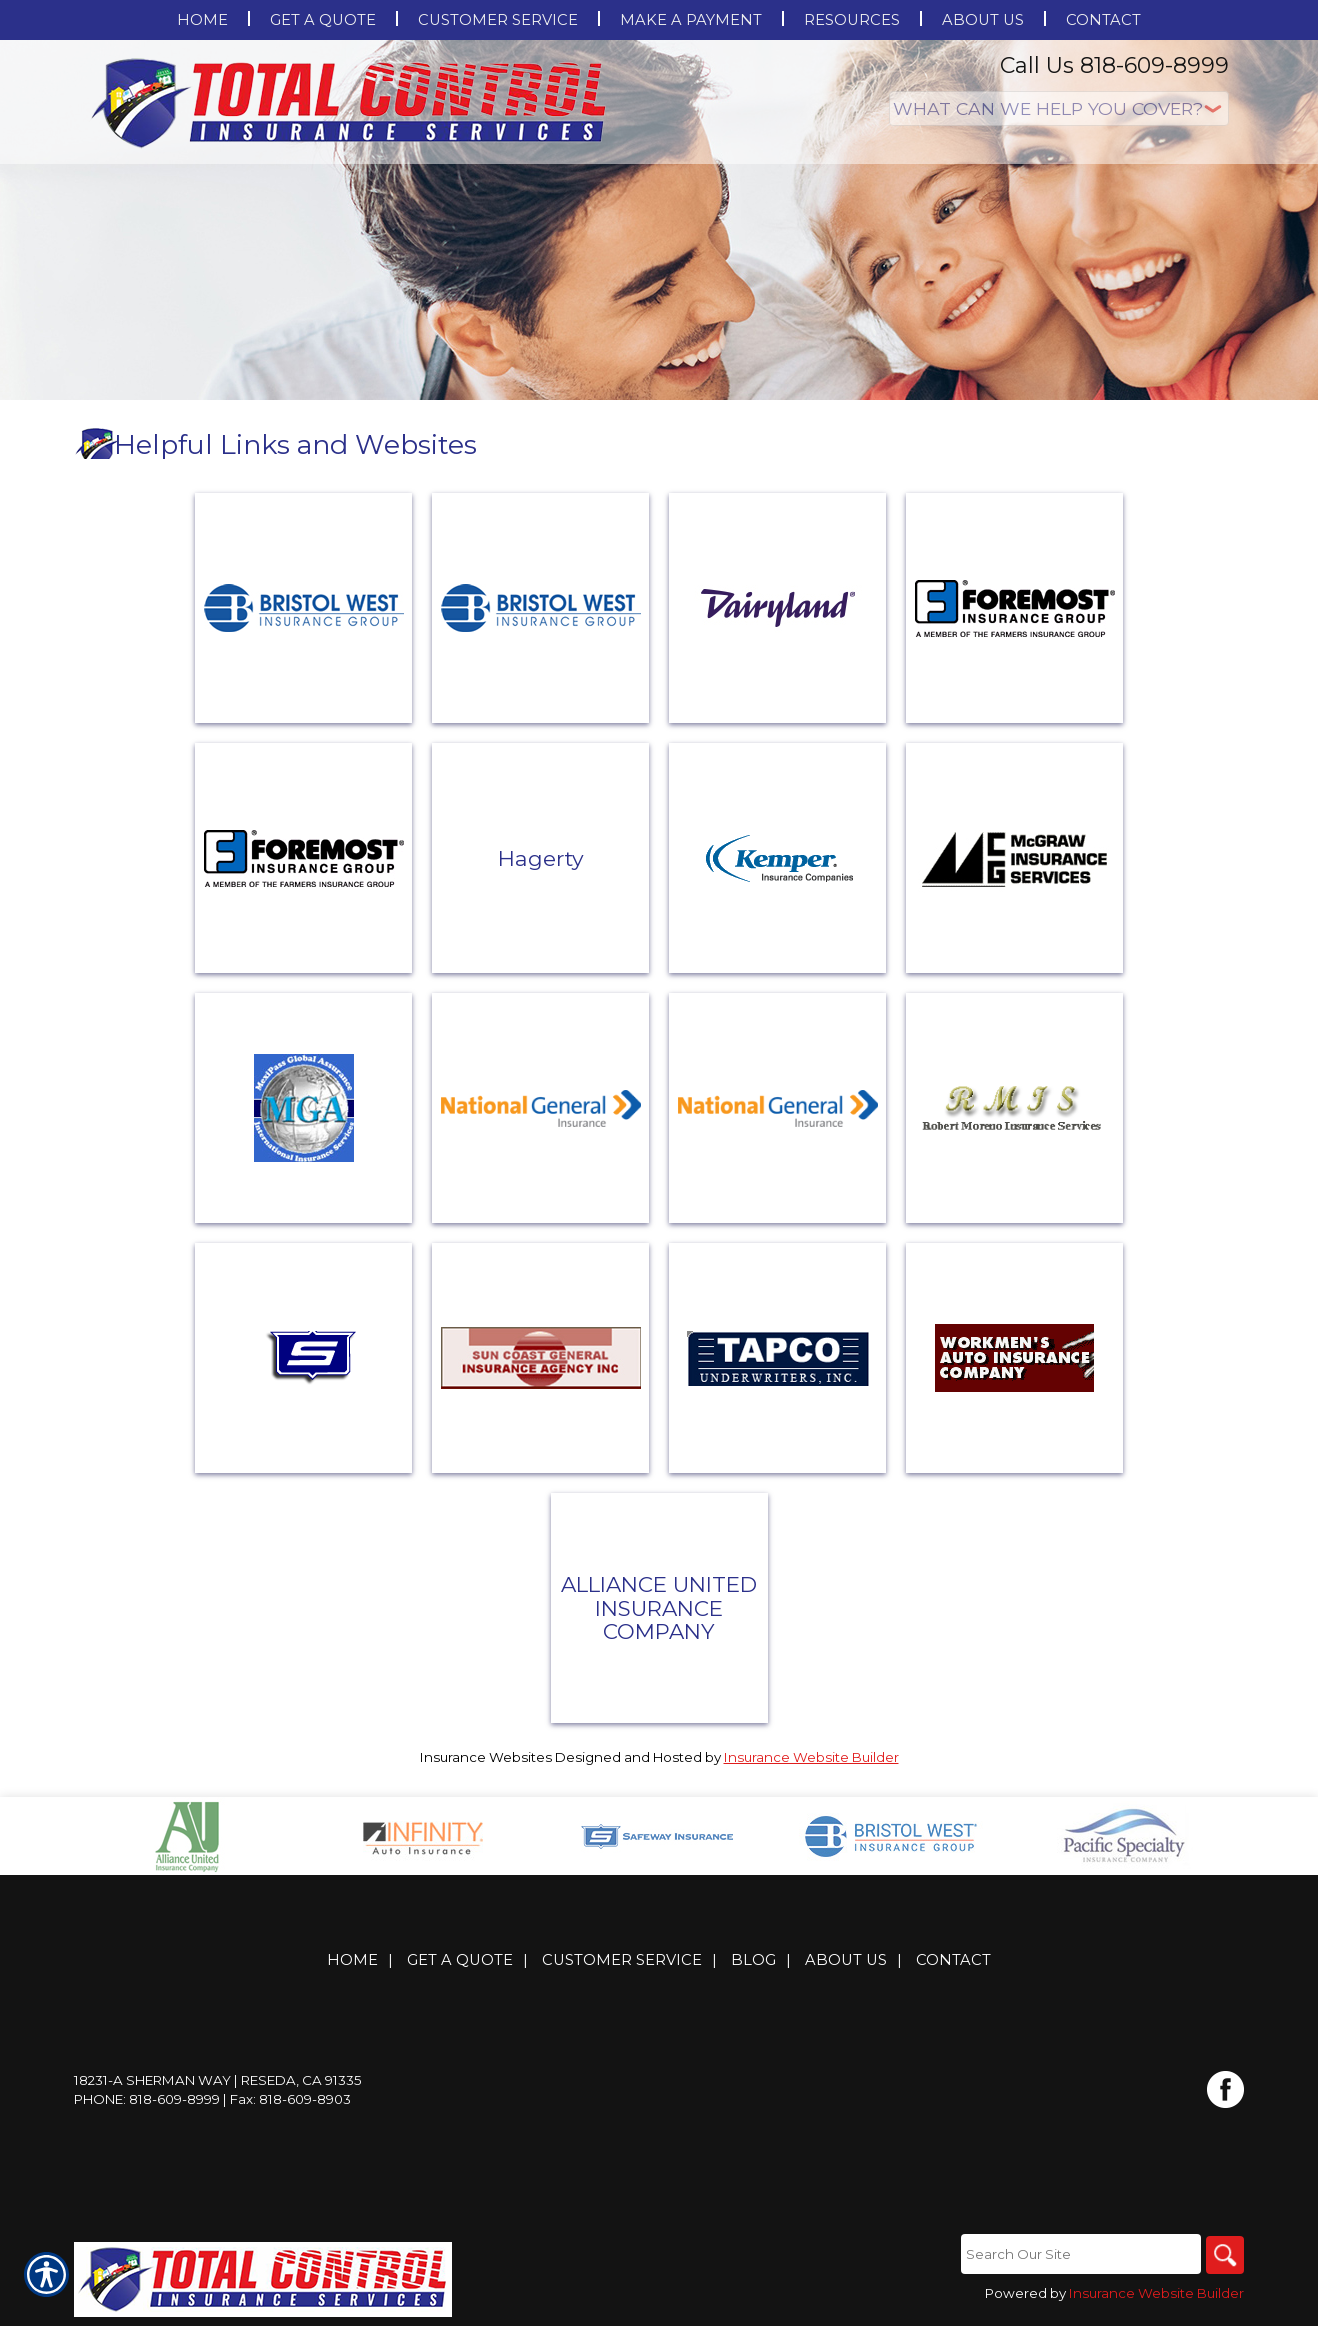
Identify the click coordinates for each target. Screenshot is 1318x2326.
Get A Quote (460, 1961)
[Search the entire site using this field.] (1079, 2255)
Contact (953, 1961)
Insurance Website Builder (811, 1757)
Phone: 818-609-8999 (147, 2100)
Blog (753, 1961)
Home (352, 1961)
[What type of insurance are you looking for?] (1059, 108)
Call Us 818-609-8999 (1114, 65)
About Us (846, 1961)
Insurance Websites (486, 1757)
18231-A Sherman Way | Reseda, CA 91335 (218, 2081)
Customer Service (622, 1961)
